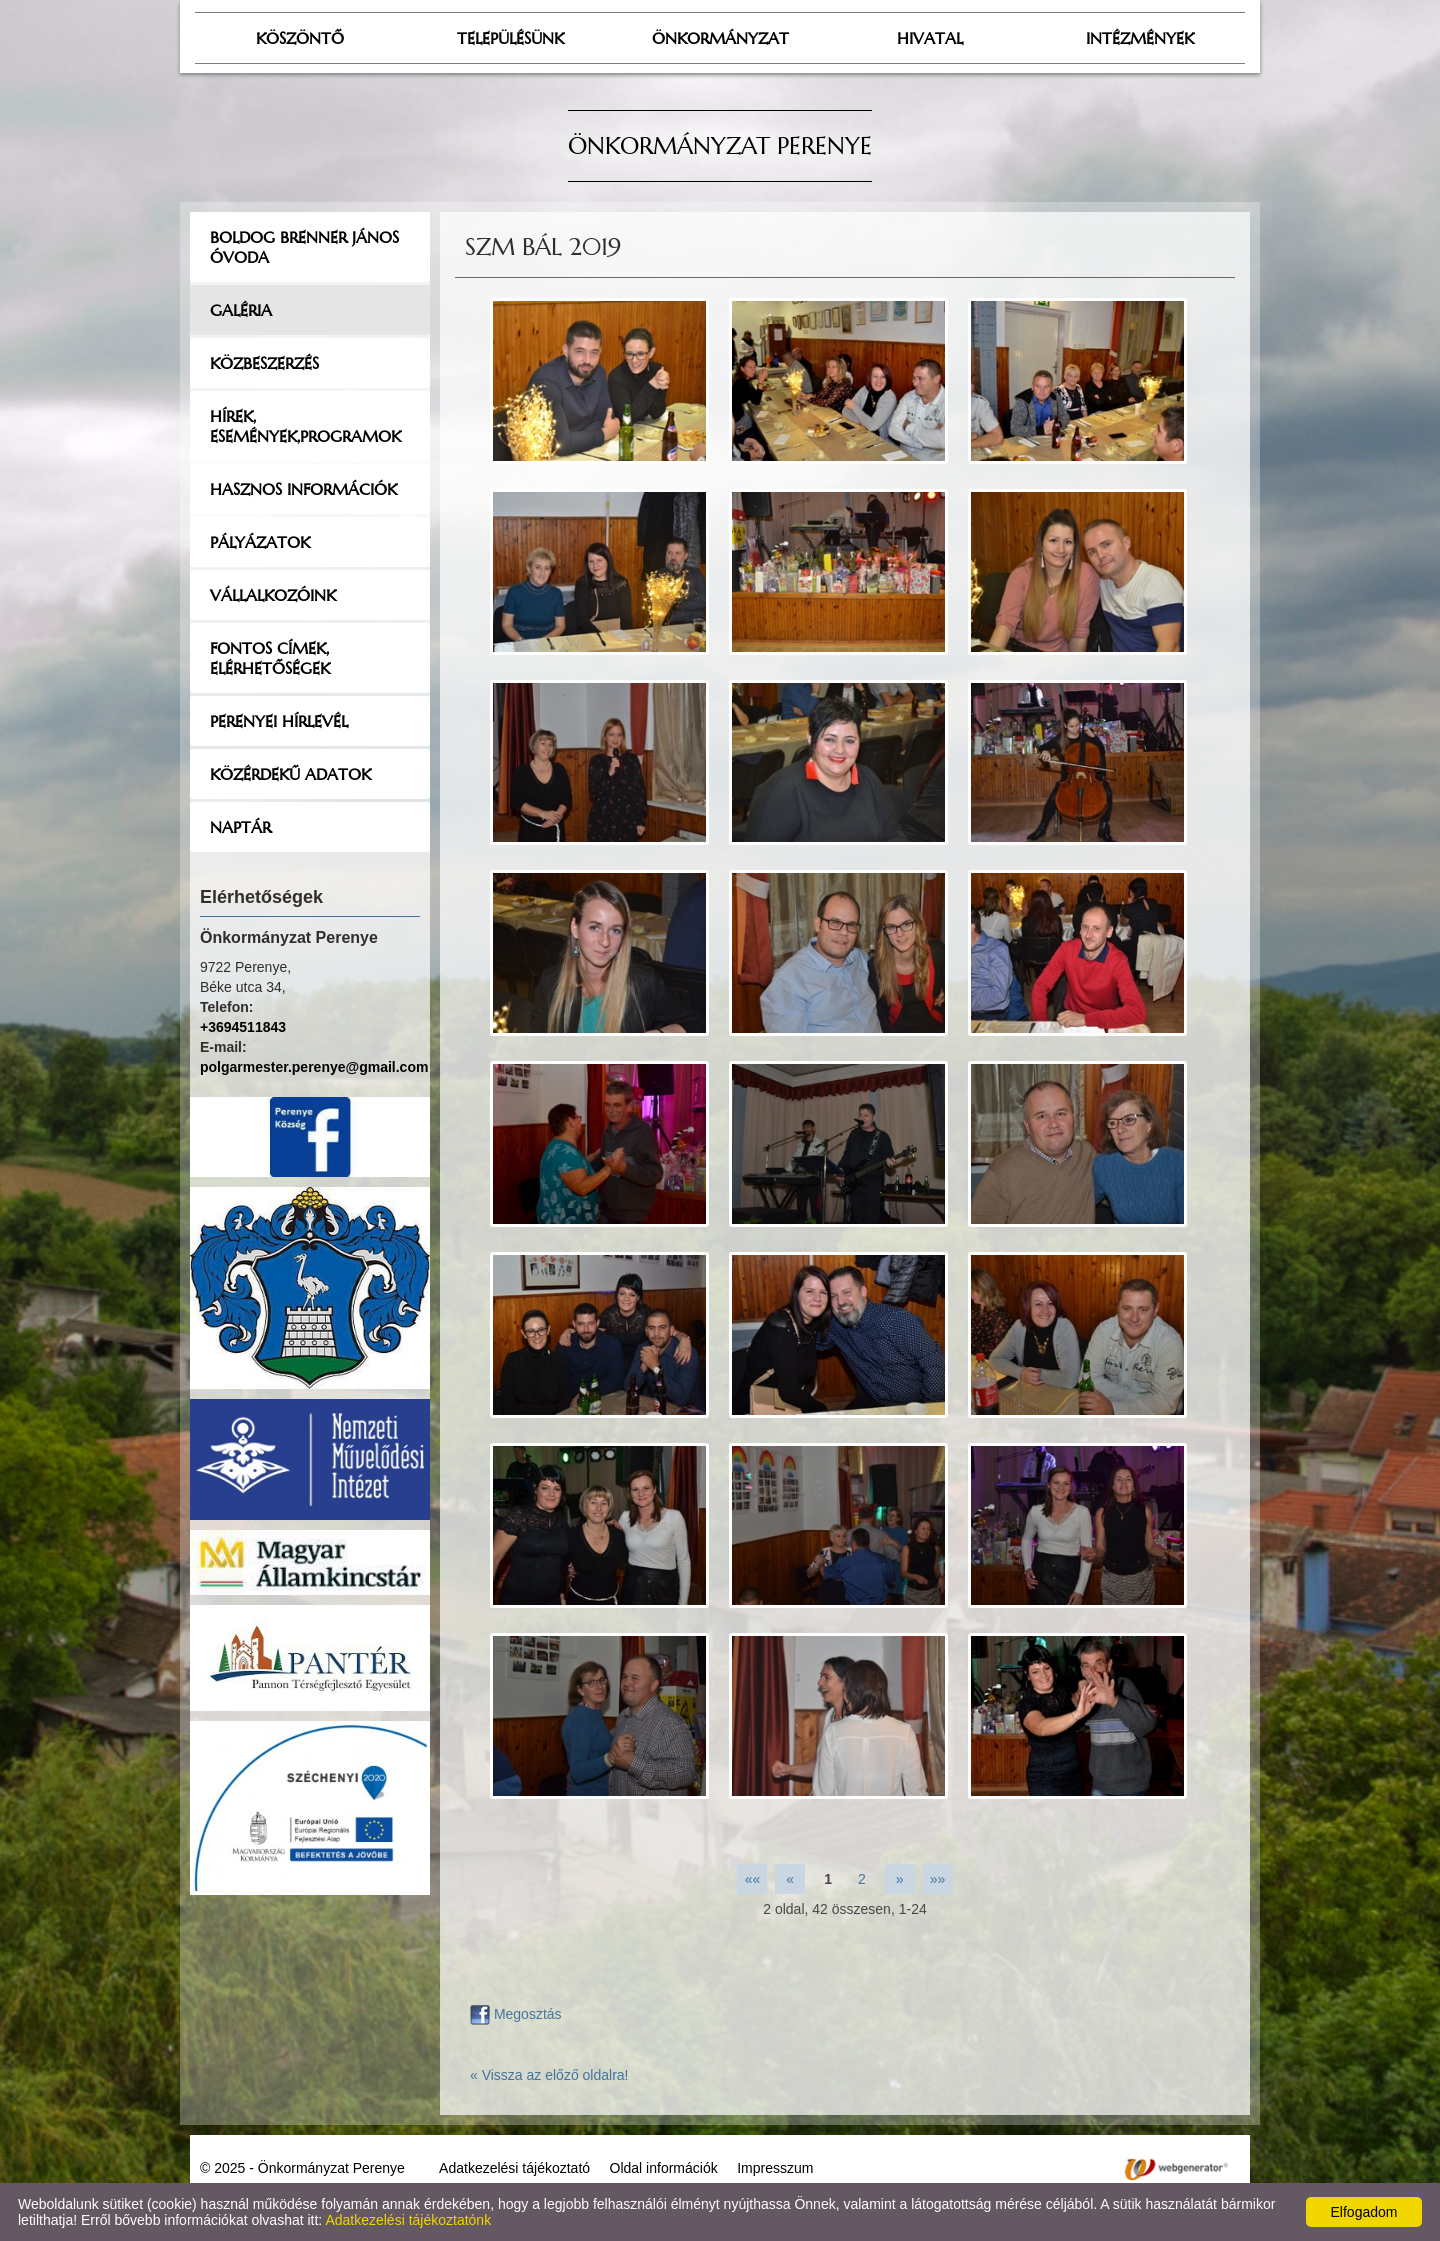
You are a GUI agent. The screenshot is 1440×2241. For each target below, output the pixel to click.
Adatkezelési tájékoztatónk (408, 2220)
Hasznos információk (303, 489)
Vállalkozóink (273, 595)
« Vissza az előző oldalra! (549, 2075)
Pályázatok (260, 542)
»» (938, 1879)
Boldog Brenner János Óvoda (304, 247)
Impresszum (775, 2168)
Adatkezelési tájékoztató (514, 2168)
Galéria (241, 310)
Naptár (240, 827)
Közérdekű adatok (290, 774)
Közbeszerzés (264, 363)
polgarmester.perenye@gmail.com (314, 1067)
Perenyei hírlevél (279, 721)
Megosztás (516, 2014)
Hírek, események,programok (305, 426)
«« (753, 1879)
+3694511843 (243, 1027)
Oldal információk (664, 2168)
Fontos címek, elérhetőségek (270, 658)
